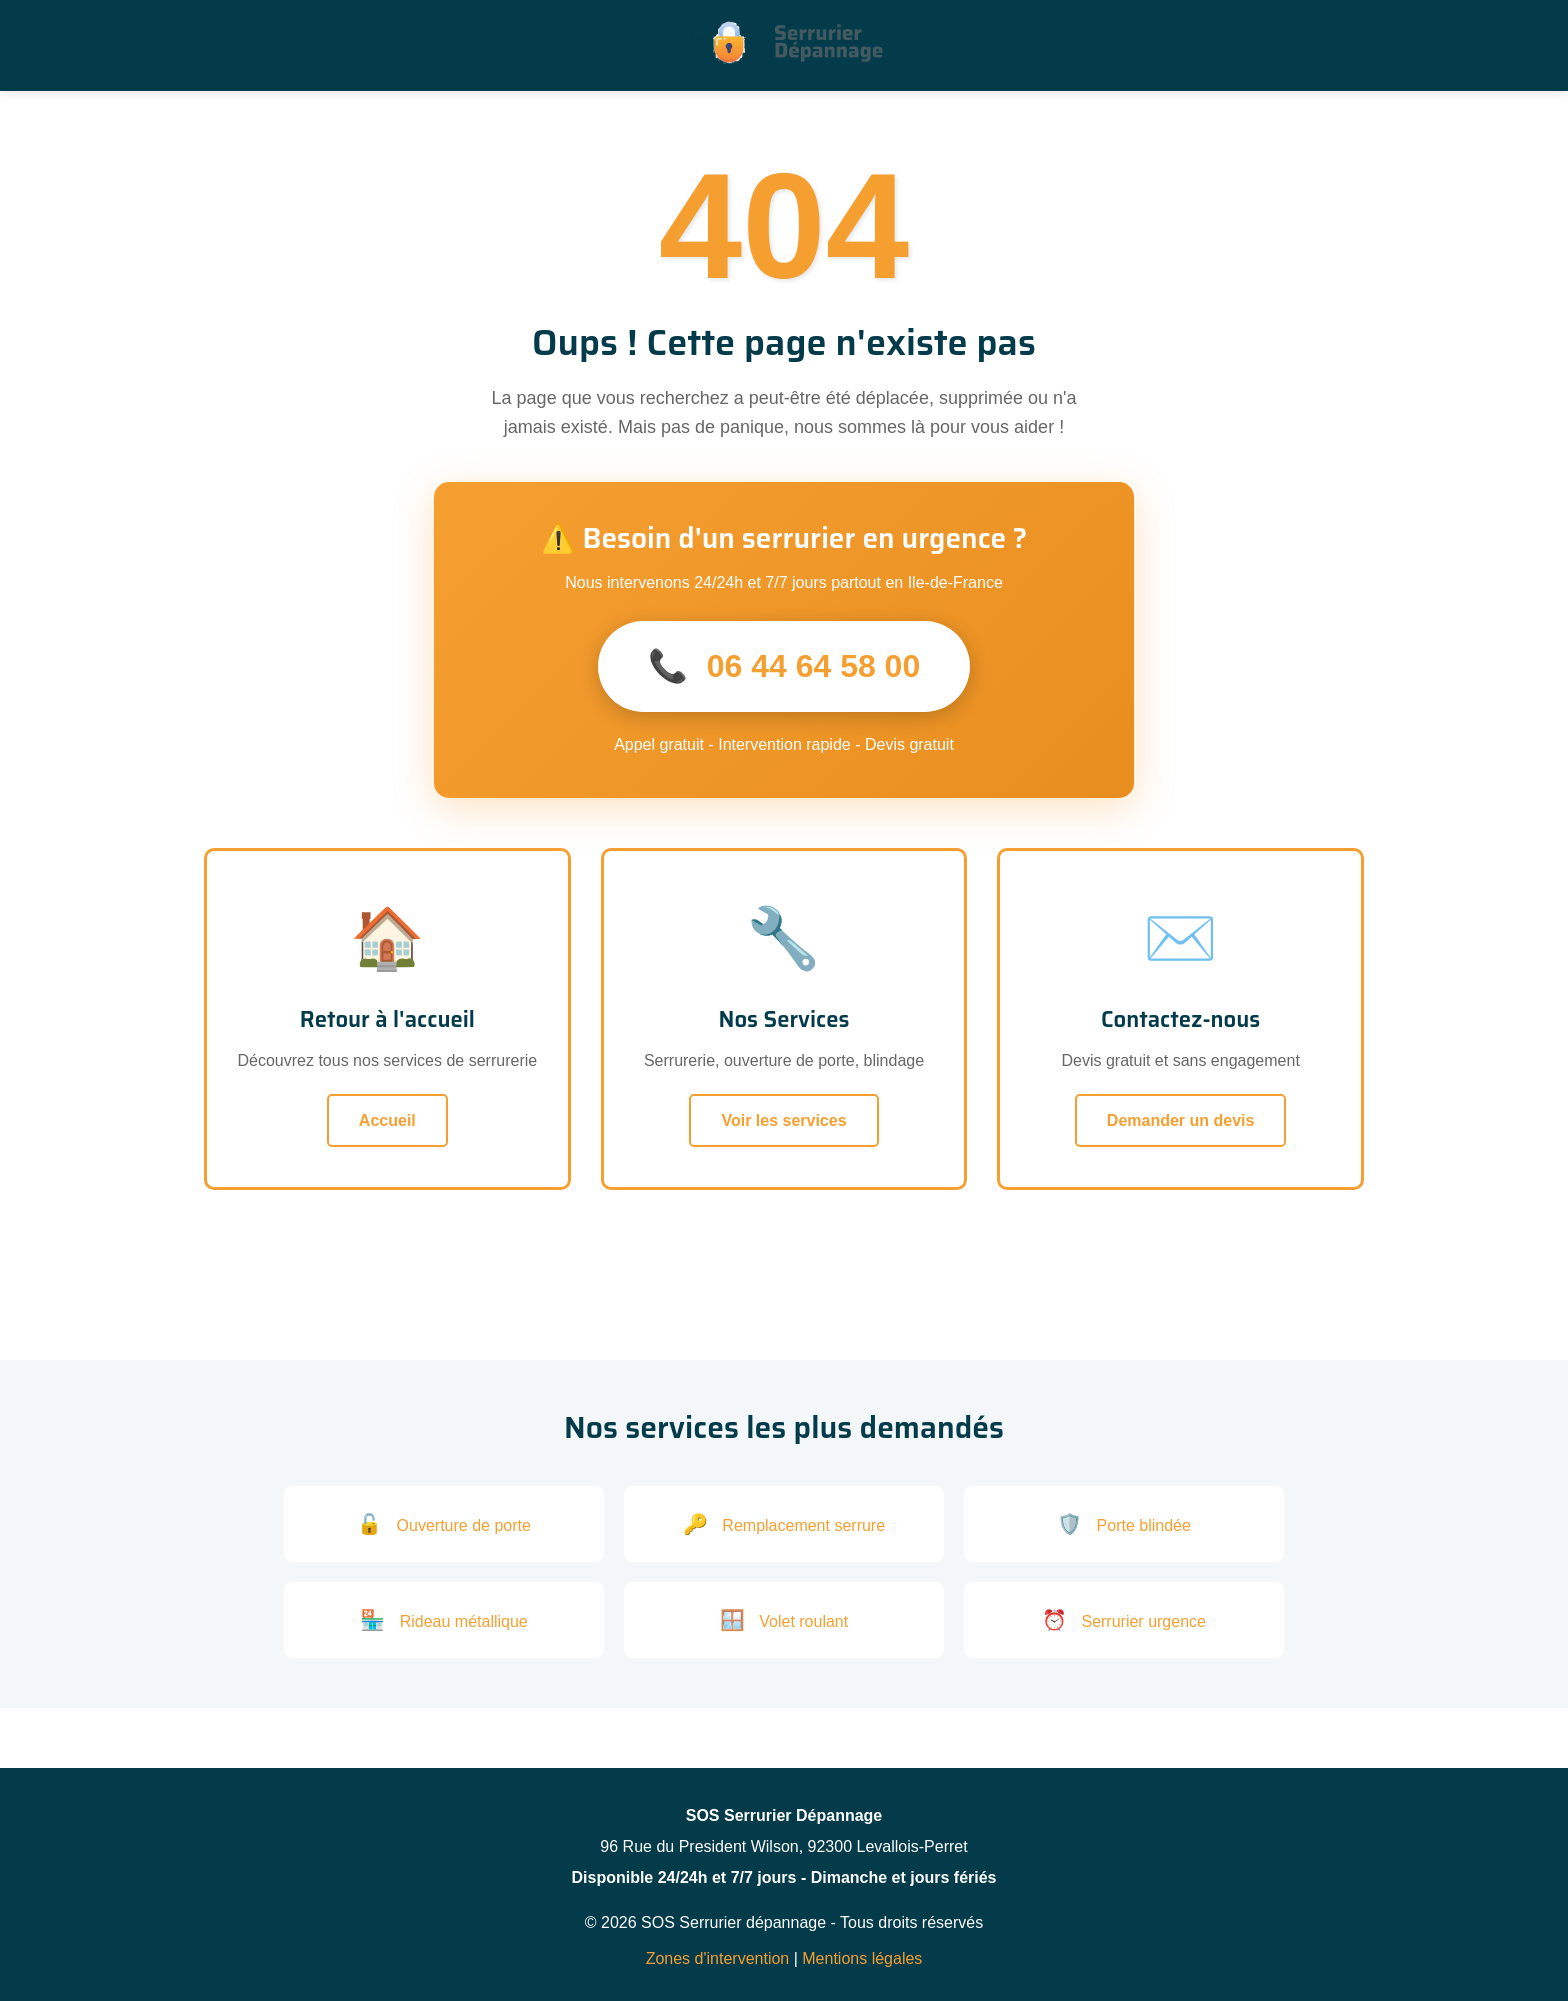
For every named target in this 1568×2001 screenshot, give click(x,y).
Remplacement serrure (784, 1524)
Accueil (387, 1120)
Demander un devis (1181, 1120)
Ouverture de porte (444, 1524)
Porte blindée (1124, 1524)
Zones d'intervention (718, 1958)
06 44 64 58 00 (784, 666)
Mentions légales (862, 1958)
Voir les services (783, 1120)
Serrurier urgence (1124, 1620)
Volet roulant (784, 1620)
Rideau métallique (444, 1620)
